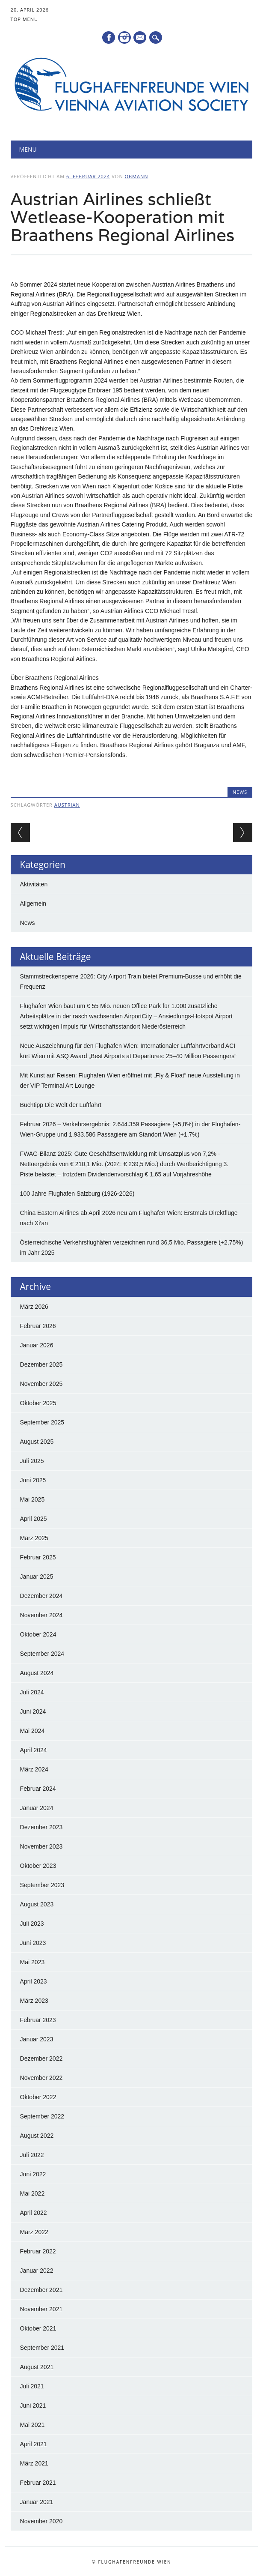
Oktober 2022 (38, 2097)
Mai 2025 (32, 1499)
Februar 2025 (38, 1557)
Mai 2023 (32, 1962)
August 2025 (37, 1441)
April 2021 (33, 2444)
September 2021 (42, 2347)
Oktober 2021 (38, 2328)
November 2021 (41, 2309)
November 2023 (41, 1846)
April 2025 (33, 1518)
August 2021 (37, 2367)
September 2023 (42, 1885)
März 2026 (34, 1306)
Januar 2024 (36, 1807)
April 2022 (33, 2212)
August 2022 (37, 2135)
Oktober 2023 (38, 1865)
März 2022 (34, 2232)
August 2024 (37, 1672)
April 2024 (33, 1750)
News (240, 792)
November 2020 (41, 2521)
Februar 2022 (38, 2251)
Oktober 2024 (38, 1634)
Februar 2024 (38, 1788)
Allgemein (33, 903)
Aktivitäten (34, 884)
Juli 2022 (32, 2154)
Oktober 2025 (38, 1403)
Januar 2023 (36, 2039)
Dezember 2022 (41, 2058)
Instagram (124, 37)
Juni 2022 (33, 2174)
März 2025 (34, 1538)
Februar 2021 (38, 2482)
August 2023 (37, 1904)
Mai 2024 (32, 1730)
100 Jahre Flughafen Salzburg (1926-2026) (77, 1193)
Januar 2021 (36, 2501)
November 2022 (41, 2077)
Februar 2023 (38, 2020)
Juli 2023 (32, 1923)
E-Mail (141, 38)
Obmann (136, 176)
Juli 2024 (32, 1692)
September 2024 (42, 1653)
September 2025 (42, 1422)
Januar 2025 (36, 1576)
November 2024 (41, 1615)
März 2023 (34, 2000)
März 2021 (34, 2463)
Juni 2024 (33, 1711)
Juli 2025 (32, 1460)
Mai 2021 (32, 2424)
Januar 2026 (36, 1345)
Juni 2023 (33, 1942)
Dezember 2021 (41, 2289)
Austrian (67, 805)
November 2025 (41, 1383)
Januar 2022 (36, 2270)
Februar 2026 (38, 1325)
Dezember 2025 (41, 1364)
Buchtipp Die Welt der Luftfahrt (60, 1104)
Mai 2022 (32, 2193)
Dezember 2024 (41, 1595)
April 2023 (33, 1981)
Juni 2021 (33, 2405)
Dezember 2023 (41, 1827)
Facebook (108, 37)
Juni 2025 (33, 1480)
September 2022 (42, 2116)
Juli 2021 (32, 2386)
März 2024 (34, 1769)
